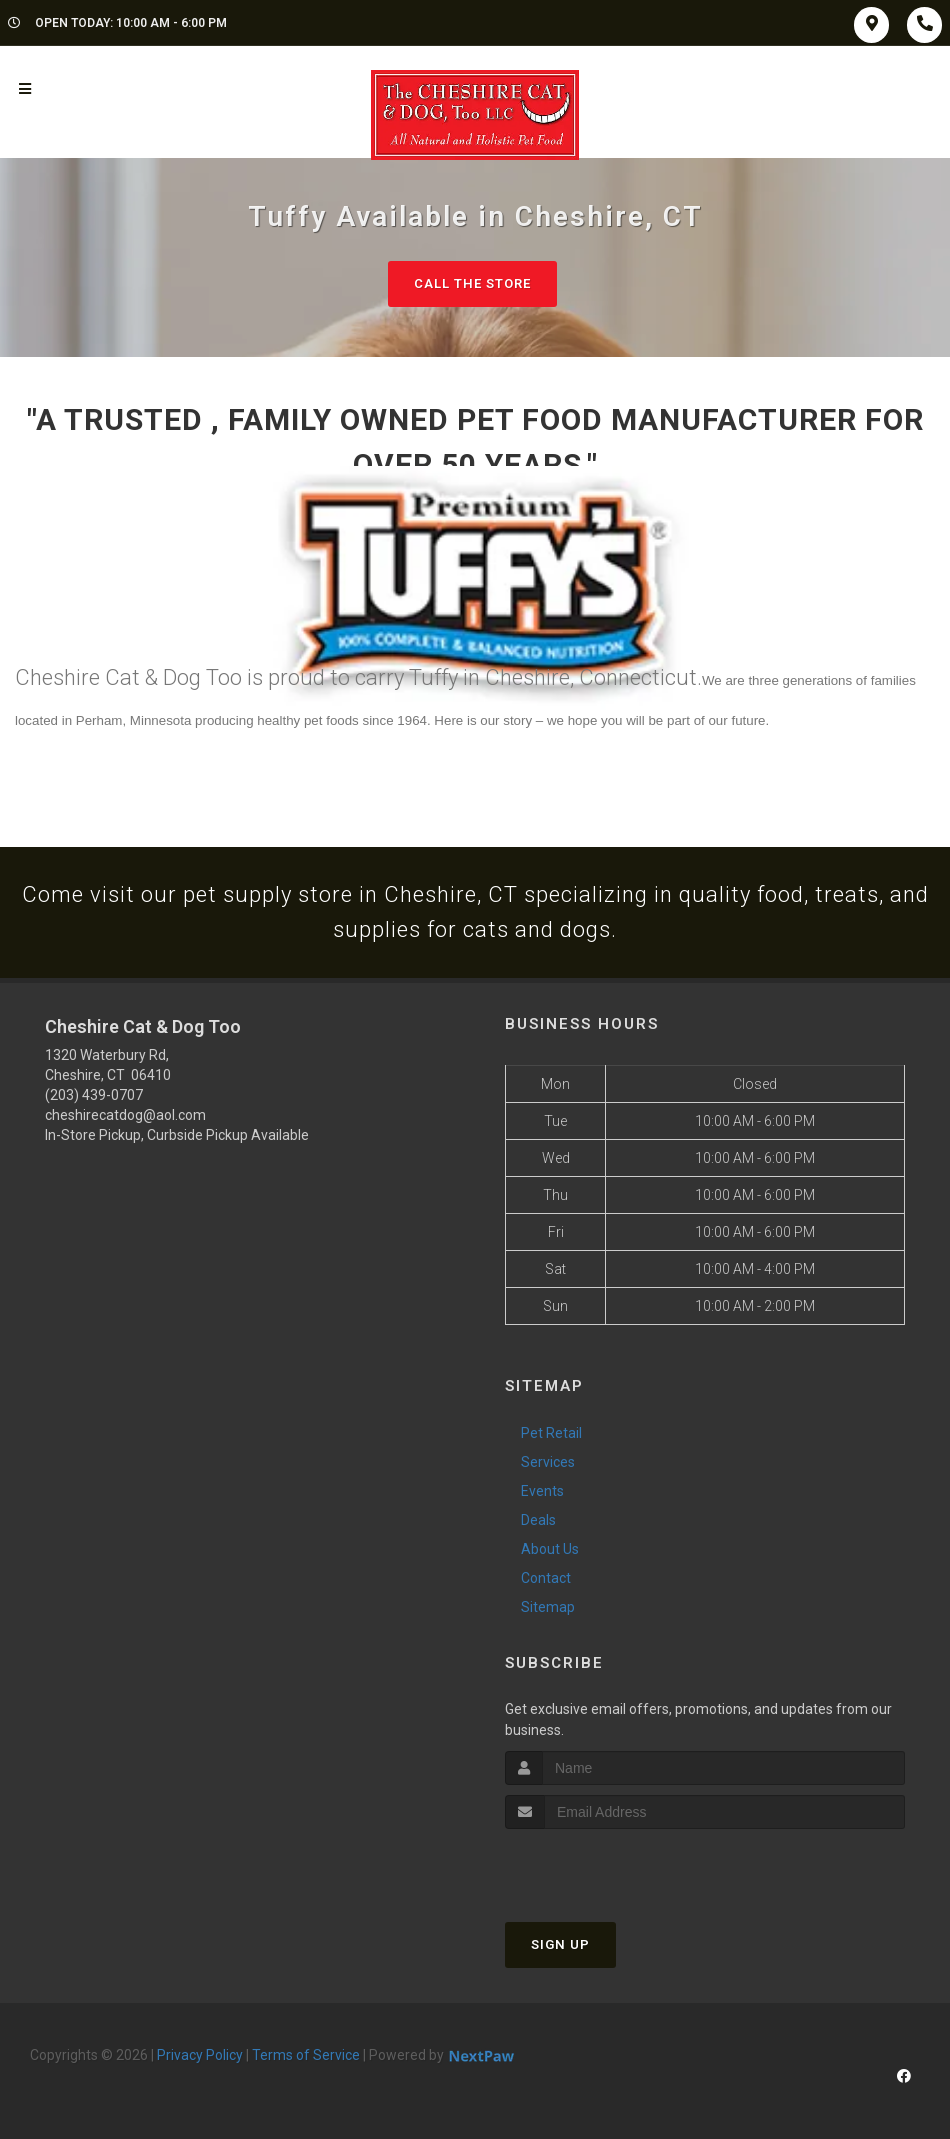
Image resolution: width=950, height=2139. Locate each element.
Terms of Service (306, 2055)
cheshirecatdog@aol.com (125, 1115)
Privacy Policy (200, 2055)
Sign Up (560, 1944)
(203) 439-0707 (94, 1095)
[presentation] (611, 1866)
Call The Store (472, 283)
